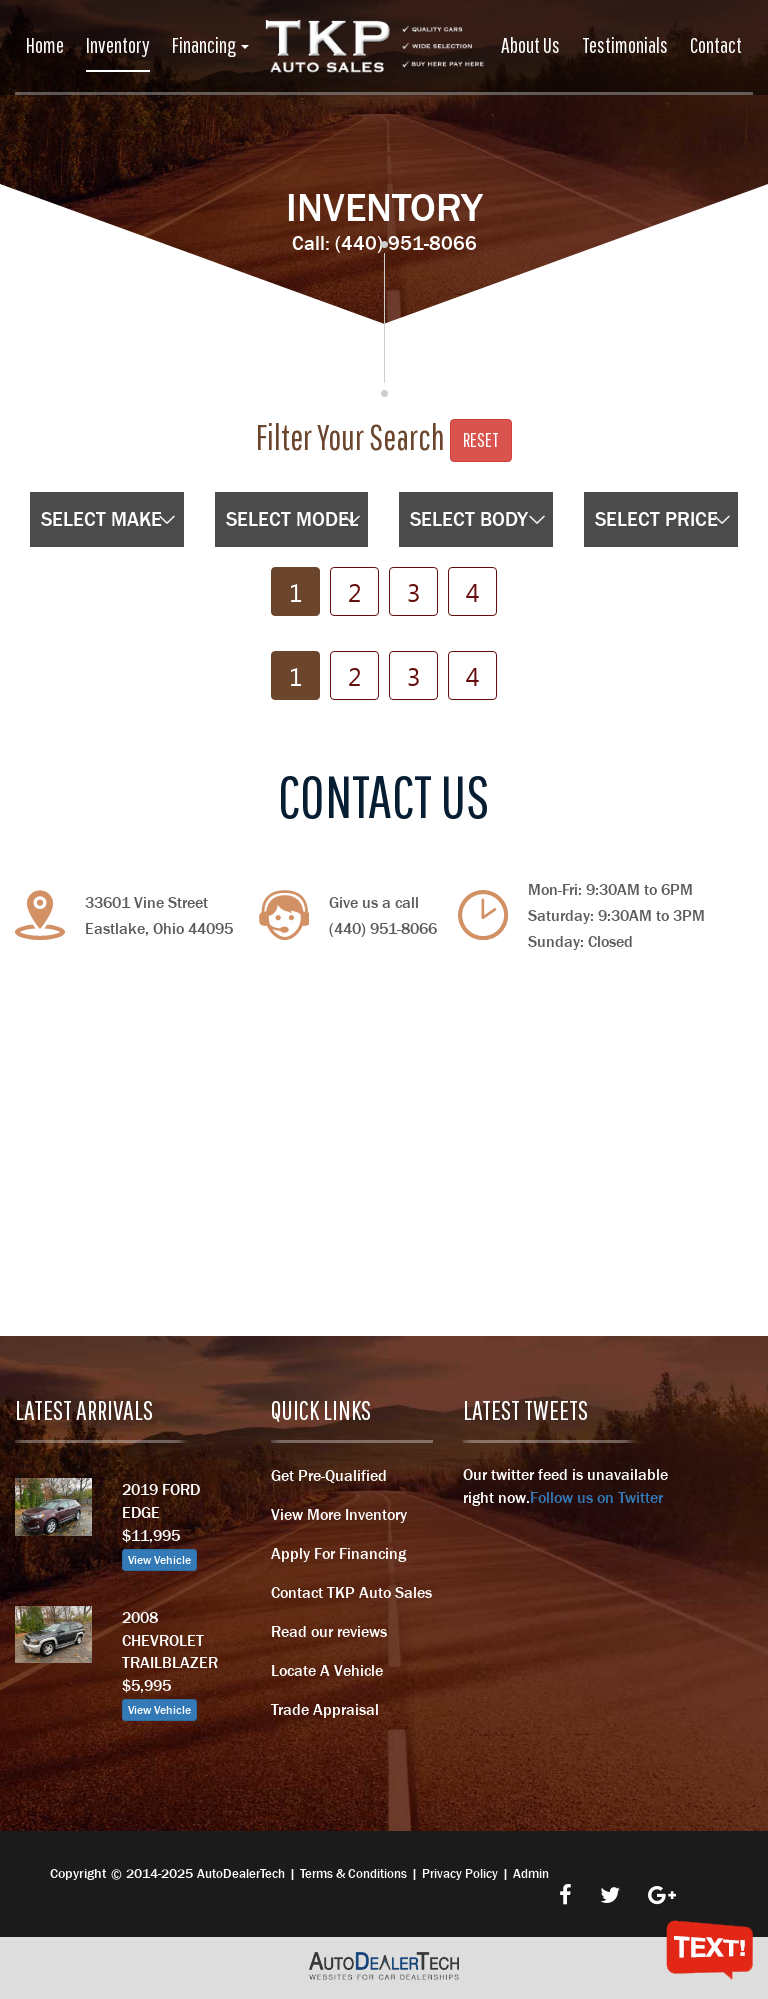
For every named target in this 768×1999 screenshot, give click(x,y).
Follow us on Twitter (596, 1497)
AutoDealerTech (241, 1873)
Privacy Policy (460, 1873)
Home (45, 44)
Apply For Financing (338, 1553)
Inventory (118, 44)
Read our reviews (329, 1631)
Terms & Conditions (353, 1873)
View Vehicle (159, 1560)
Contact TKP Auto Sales (351, 1592)
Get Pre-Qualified (329, 1475)
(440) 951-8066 (406, 243)
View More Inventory (339, 1514)
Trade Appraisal (325, 1709)
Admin (531, 1873)
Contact (716, 44)
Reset (481, 439)
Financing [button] (210, 44)
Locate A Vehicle (327, 1670)
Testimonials (625, 44)
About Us (530, 44)
